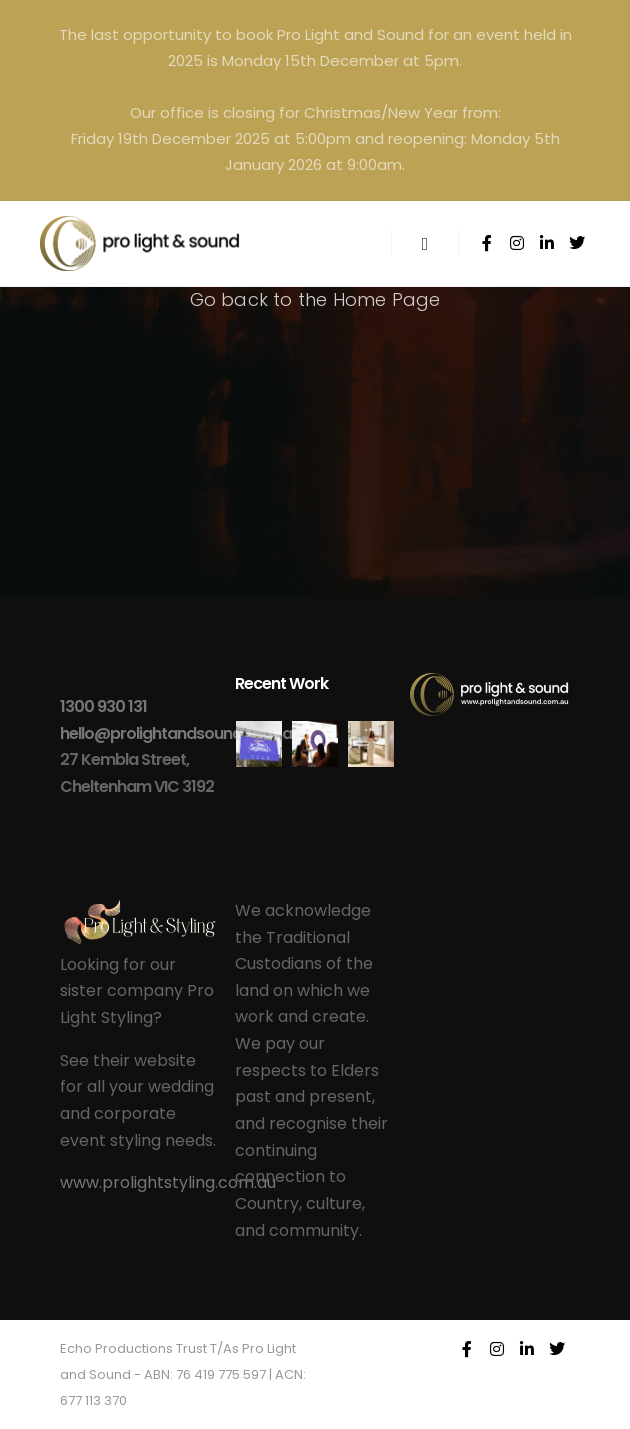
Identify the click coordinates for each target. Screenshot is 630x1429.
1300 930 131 (103, 706)
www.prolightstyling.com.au (168, 1182)
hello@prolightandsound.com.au (180, 733)
